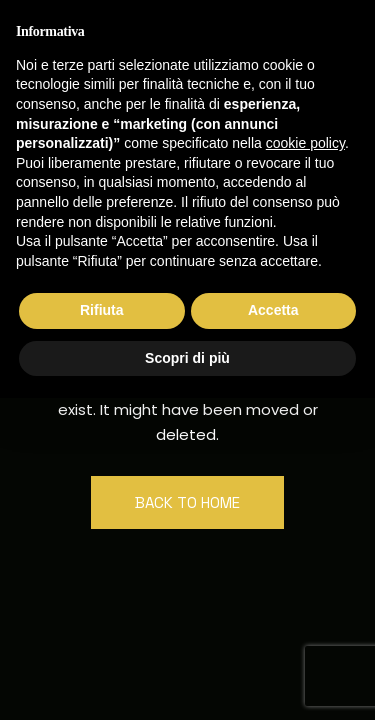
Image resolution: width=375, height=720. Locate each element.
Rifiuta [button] (102, 310)
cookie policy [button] (305, 143)
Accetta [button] (273, 310)
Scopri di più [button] (187, 358)
